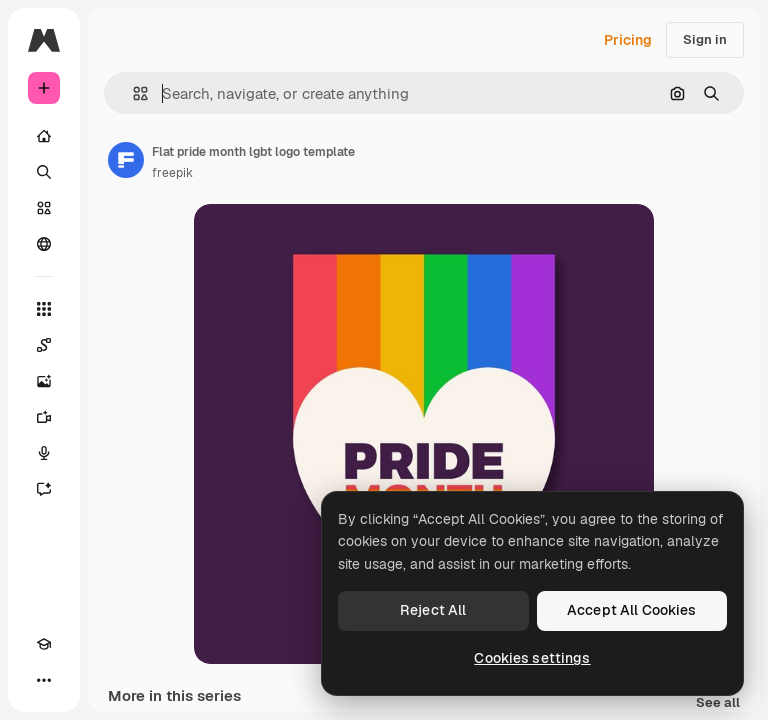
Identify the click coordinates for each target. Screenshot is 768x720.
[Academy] (44, 644)
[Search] (44, 172)
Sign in (705, 39)
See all (718, 703)
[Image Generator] (44, 381)
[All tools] (44, 309)
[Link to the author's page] (126, 160)
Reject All (433, 610)
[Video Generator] (44, 417)
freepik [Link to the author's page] (172, 173)
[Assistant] (44, 489)
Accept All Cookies (632, 610)
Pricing (628, 40)
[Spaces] (44, 345)
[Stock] (44, 208)
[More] (44, 680)
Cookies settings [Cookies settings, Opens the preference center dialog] (532, 658)
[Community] (44, 244)
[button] (132, 93)
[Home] (44, 136)
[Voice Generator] (44, 453)
